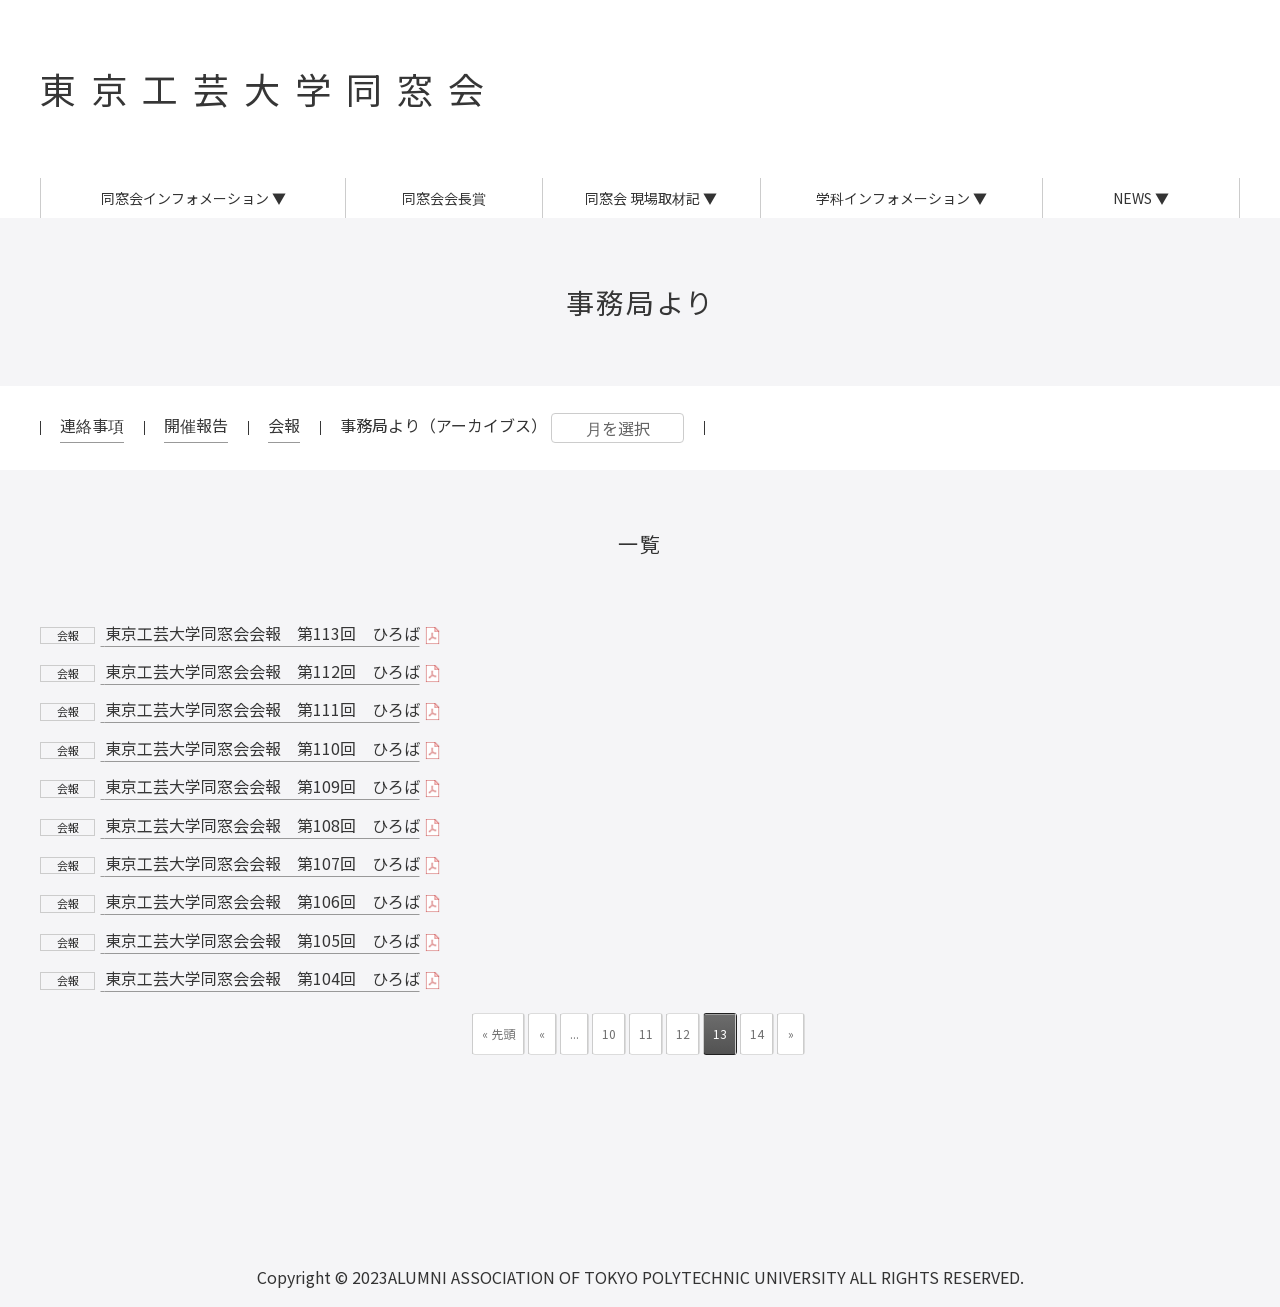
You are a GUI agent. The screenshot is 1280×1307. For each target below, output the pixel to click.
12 (683, 1033)
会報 (284, 425)
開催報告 (196, 425)
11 (646, 1033)
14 (757, 1033)
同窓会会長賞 (444, 198)
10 (609, 1033)
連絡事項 (92, 425)
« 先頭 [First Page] (498, 1033)
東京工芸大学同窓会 (269, 88)
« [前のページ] (542, 1033)
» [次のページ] (791, 1033)
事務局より (640, 302)
